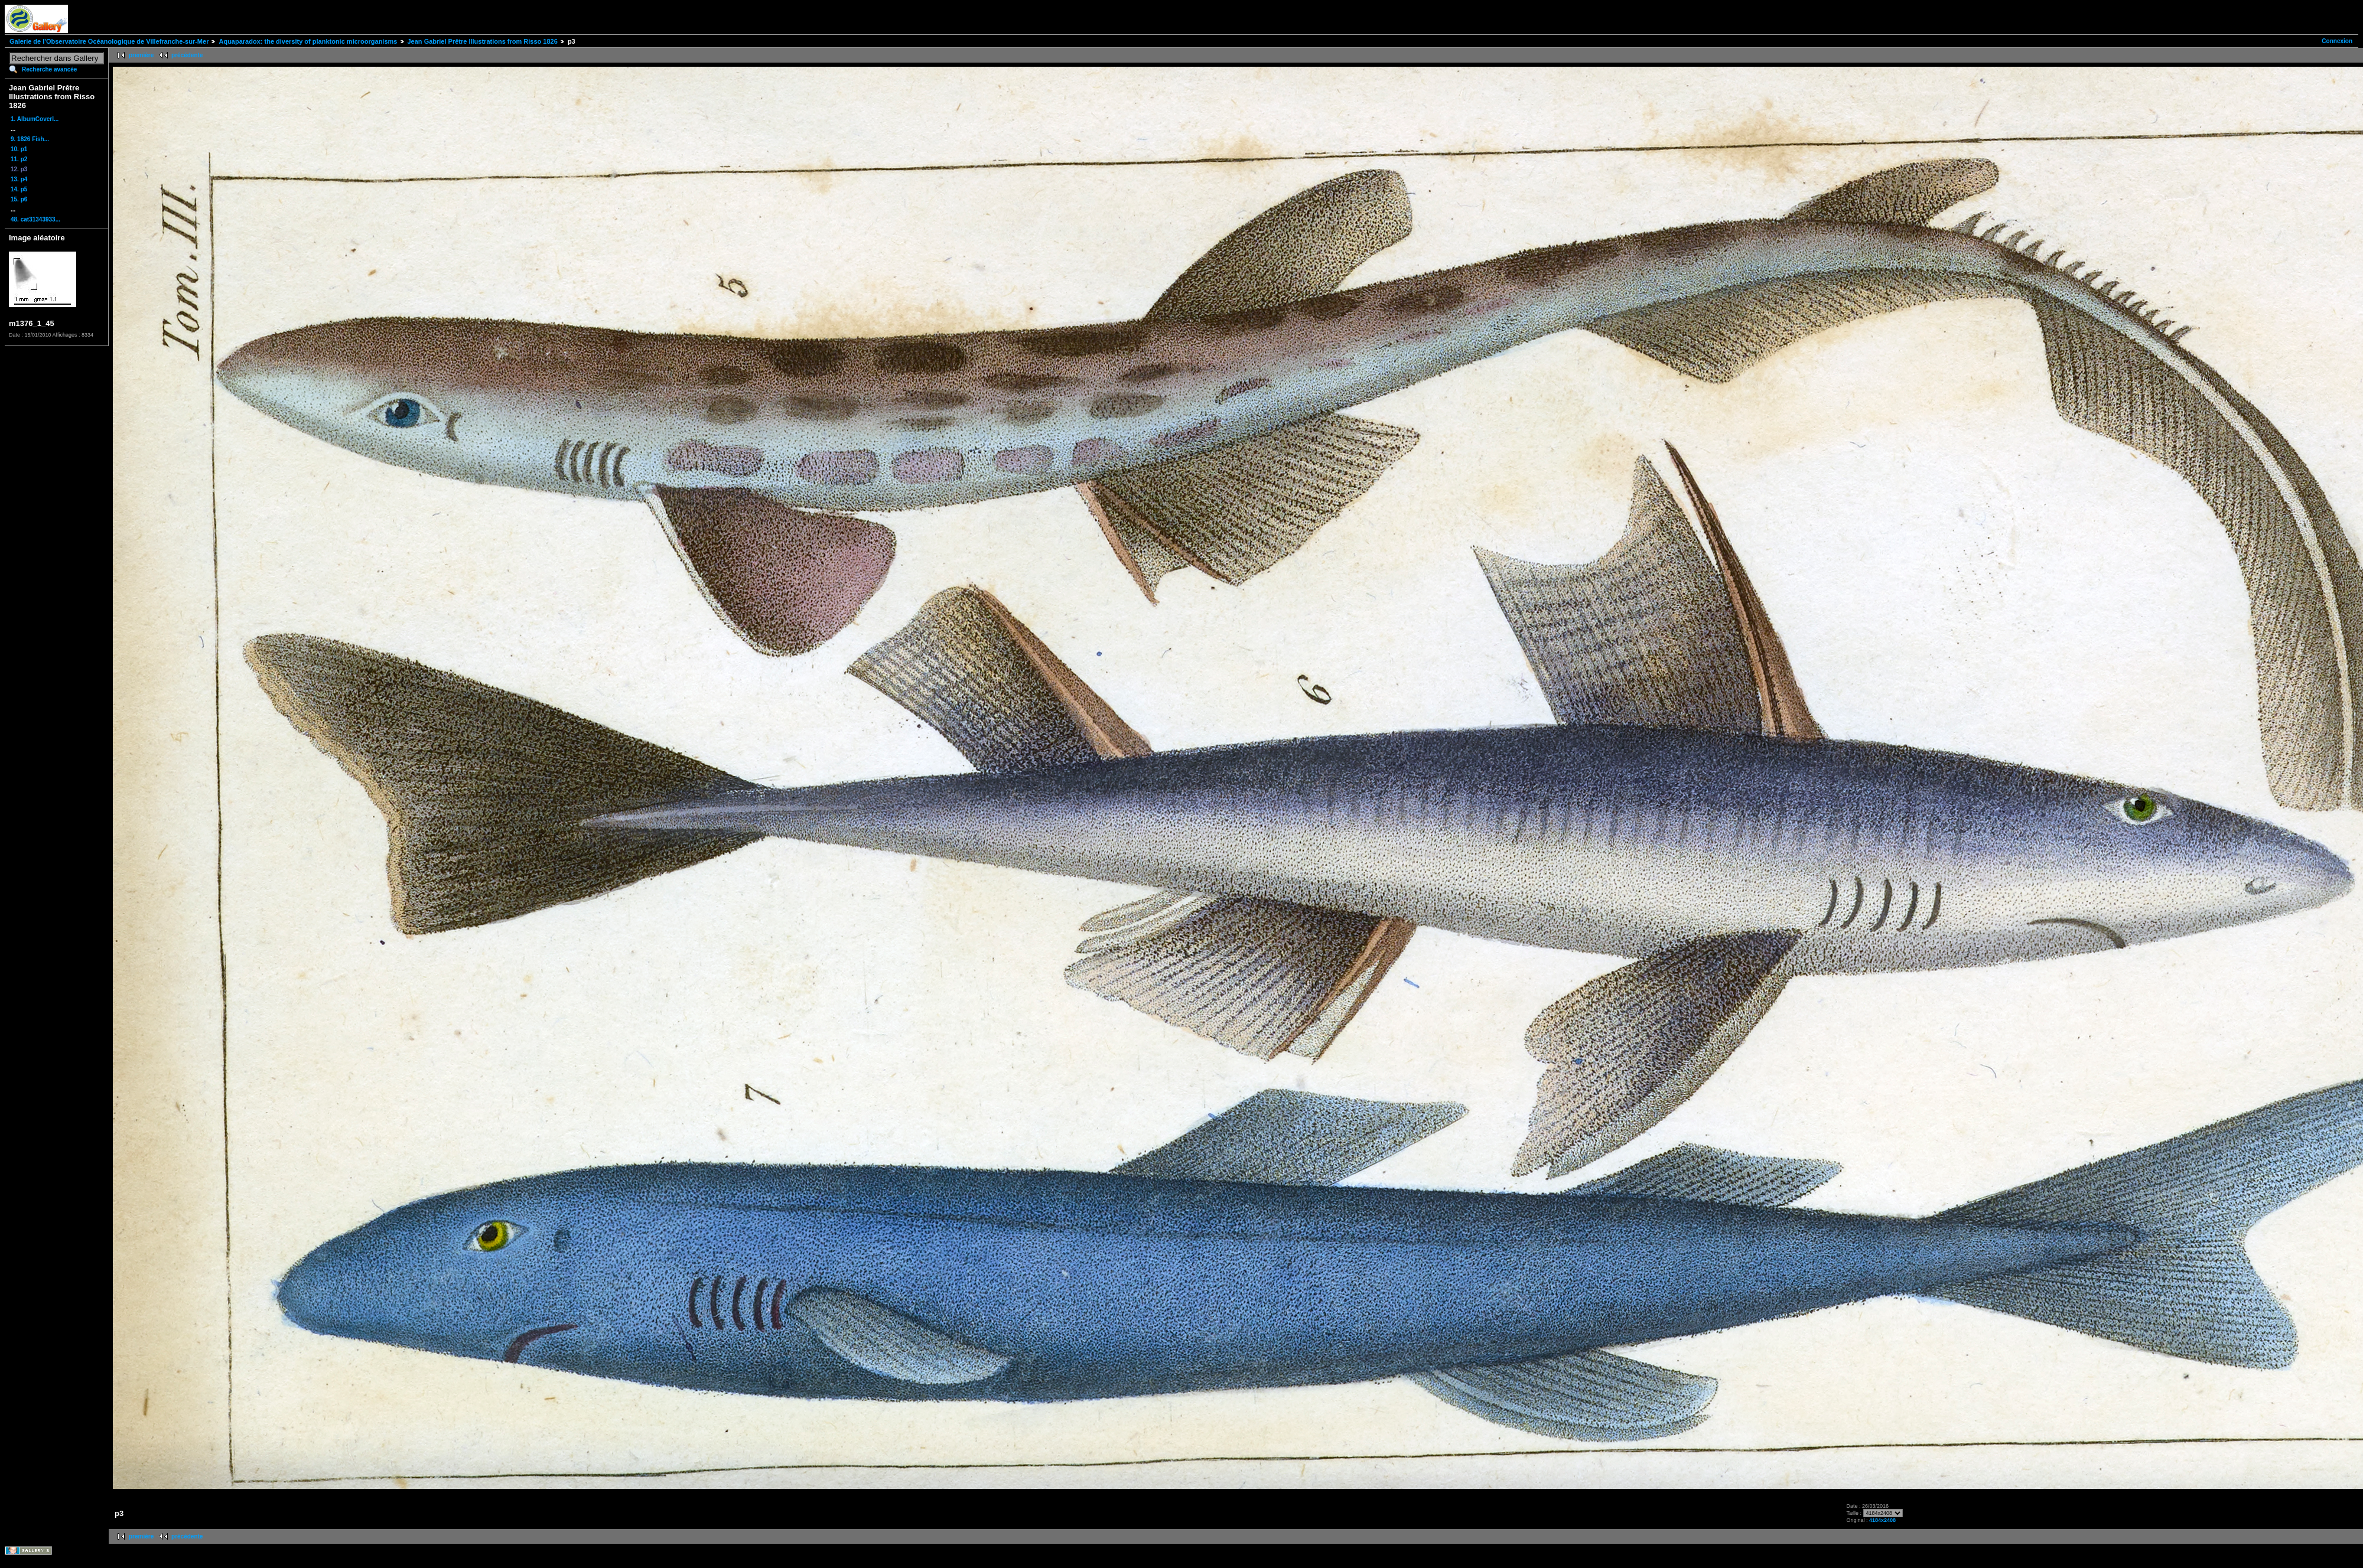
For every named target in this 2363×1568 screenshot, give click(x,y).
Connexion (2337, 41)
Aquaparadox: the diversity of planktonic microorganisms (308, 41)
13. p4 (19, 179)
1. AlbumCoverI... (34, 119)
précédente (187, 55)
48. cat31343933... (35, 219)
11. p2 (19, 159)
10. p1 (19, 149)
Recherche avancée (49, 69)
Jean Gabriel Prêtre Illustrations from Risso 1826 (483, 41)
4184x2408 (1882, 1520)
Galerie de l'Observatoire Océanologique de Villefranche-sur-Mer (109, 41)
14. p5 (19, 189)
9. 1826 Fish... (30, 139)
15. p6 (19, 199)
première (141, 55)
